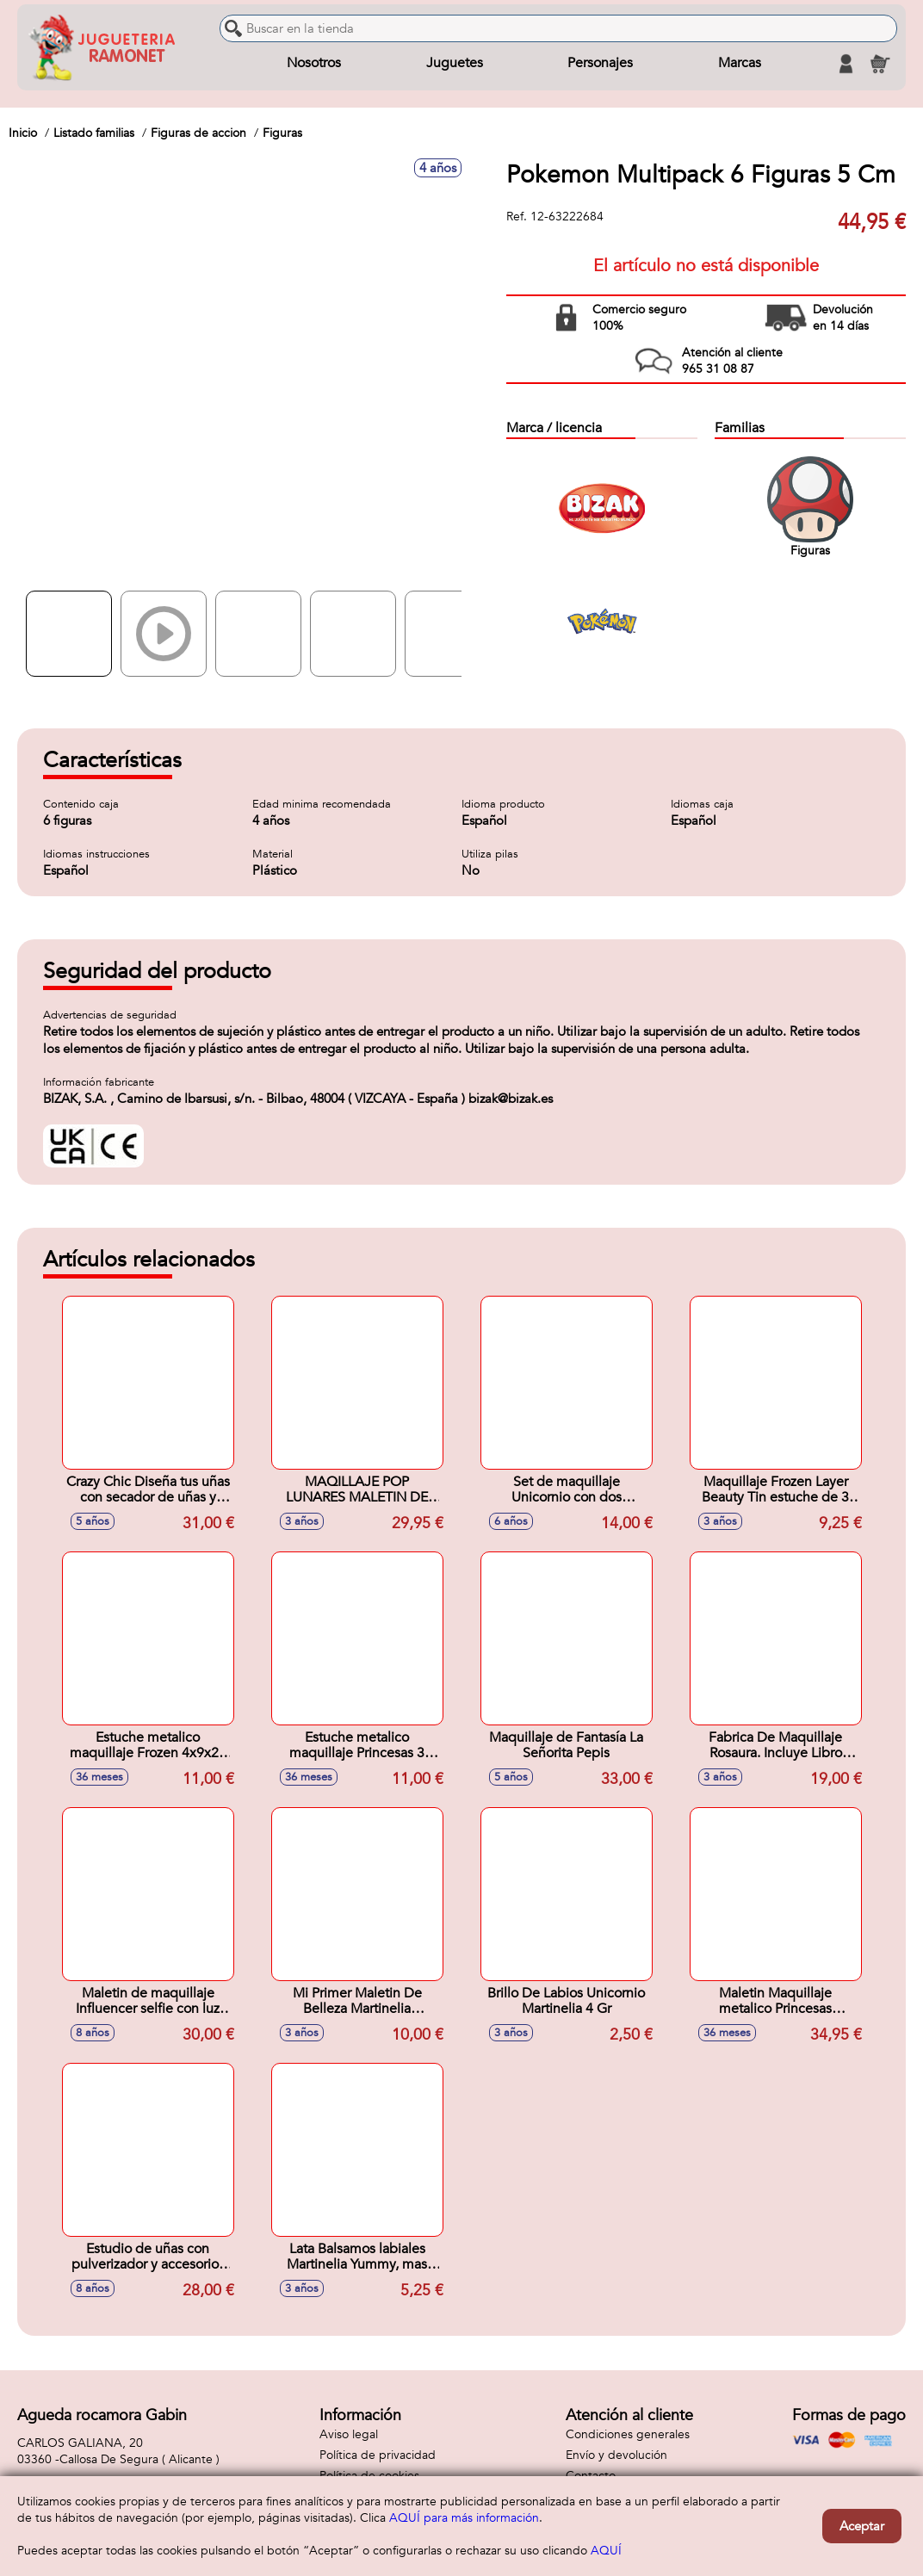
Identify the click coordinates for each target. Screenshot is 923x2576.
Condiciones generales (628, 2434)
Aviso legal (348, 2434)
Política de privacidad (377, 2455)
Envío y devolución (616, 2455)
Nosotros (314, 63)
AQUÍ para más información (464, 2518)
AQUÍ (606, 2550)
